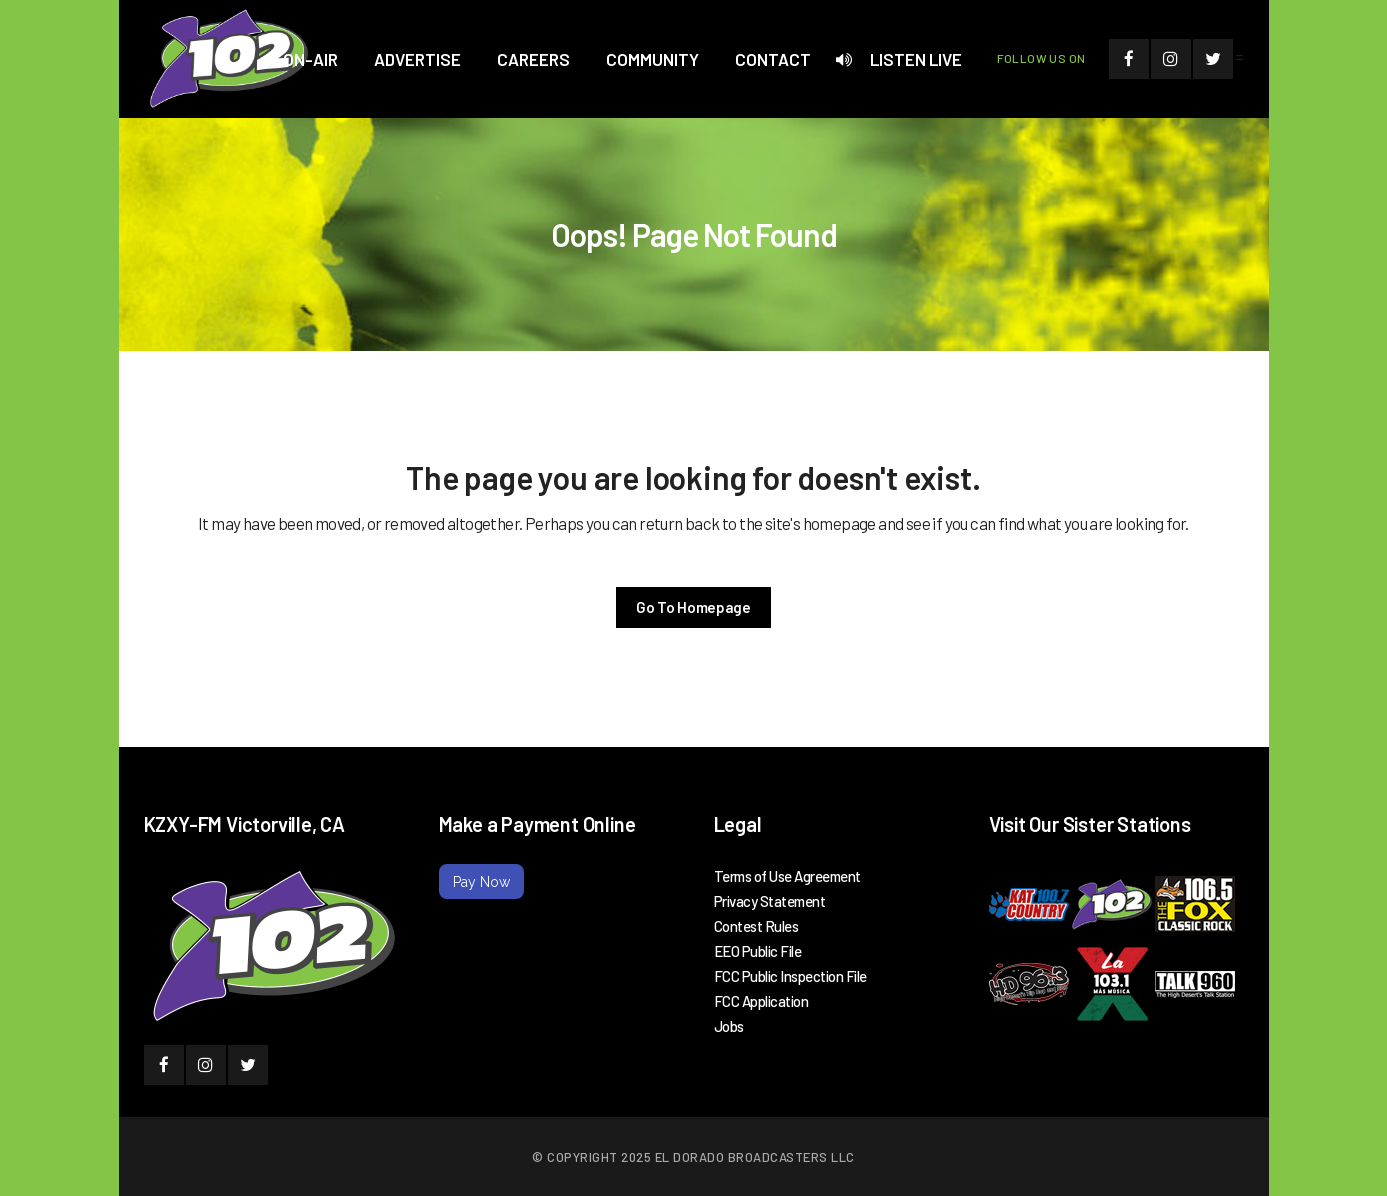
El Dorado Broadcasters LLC (755, 1157)
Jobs (729, 1026)
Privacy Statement (770, 901)
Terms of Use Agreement (787, 876)
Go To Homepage (693, 607)
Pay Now (481, 882)
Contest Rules (756, 926)
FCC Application (761, 1001)
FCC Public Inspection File (790, 976)
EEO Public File (758, 951)
